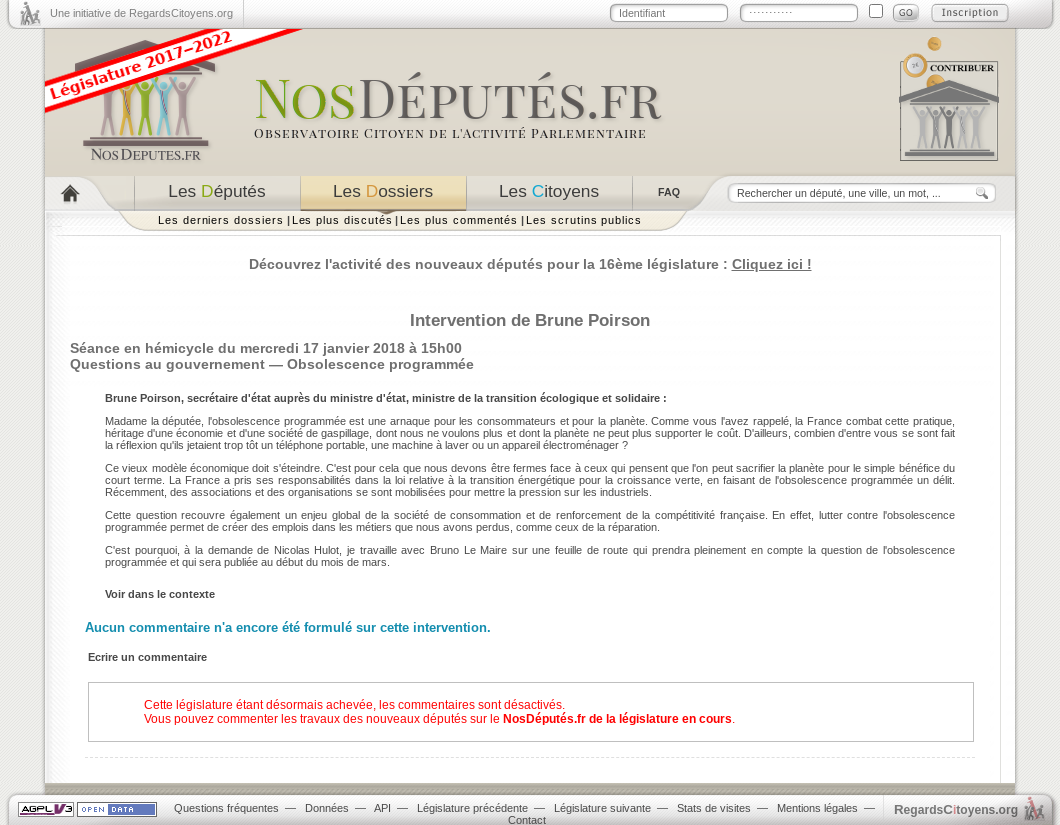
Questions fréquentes (226, 808)
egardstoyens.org (956, 809)
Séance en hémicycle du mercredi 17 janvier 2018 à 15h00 (266, 348)
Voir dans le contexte (160, 594)
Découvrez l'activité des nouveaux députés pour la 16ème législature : (530, 264)
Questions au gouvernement (167, 364)
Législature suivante (602, 808)
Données (327, 808)
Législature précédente (472, 808)
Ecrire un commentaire (147, 657)
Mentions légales (817, 808)
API (382, 808)
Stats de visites (714, 808)
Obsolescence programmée (380, 364)
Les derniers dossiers (221, 220)
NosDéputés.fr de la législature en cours (617, 719)
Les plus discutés (342, 220)
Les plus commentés (459, 220)
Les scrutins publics (584, 220)
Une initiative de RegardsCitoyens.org (141, 13)
